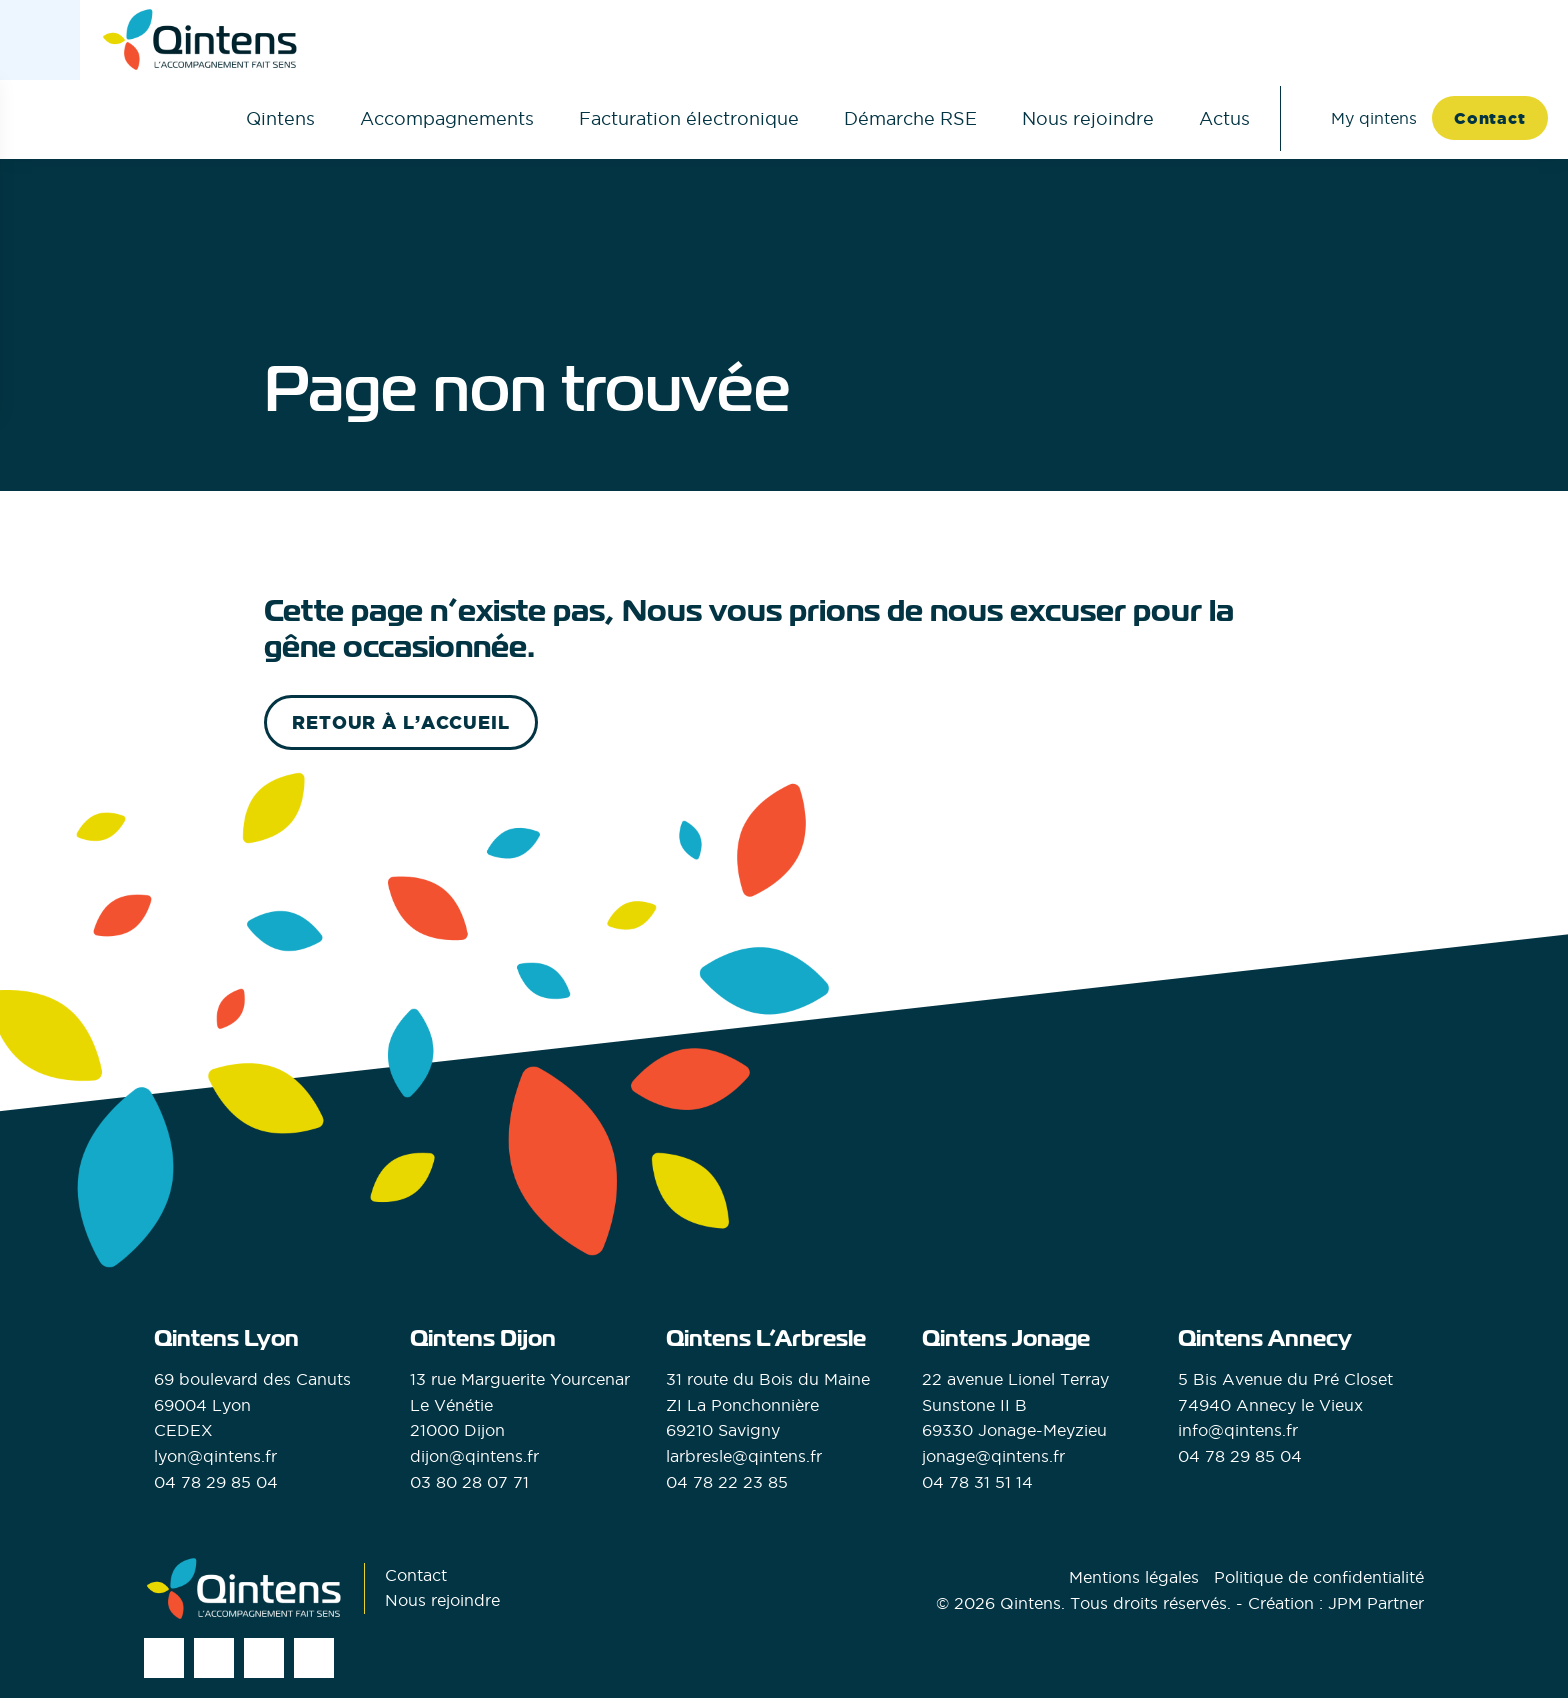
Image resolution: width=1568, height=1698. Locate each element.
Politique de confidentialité (1319, 1577)
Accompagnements (447, 118)
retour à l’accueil (401, 722)
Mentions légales (1134, 1577)
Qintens (280, 118)
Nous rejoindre (1088, 118)
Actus (1224, 118)
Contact (1490, 118)
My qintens (1374, 118)
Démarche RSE (910, 118)
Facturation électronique (689, 118)
